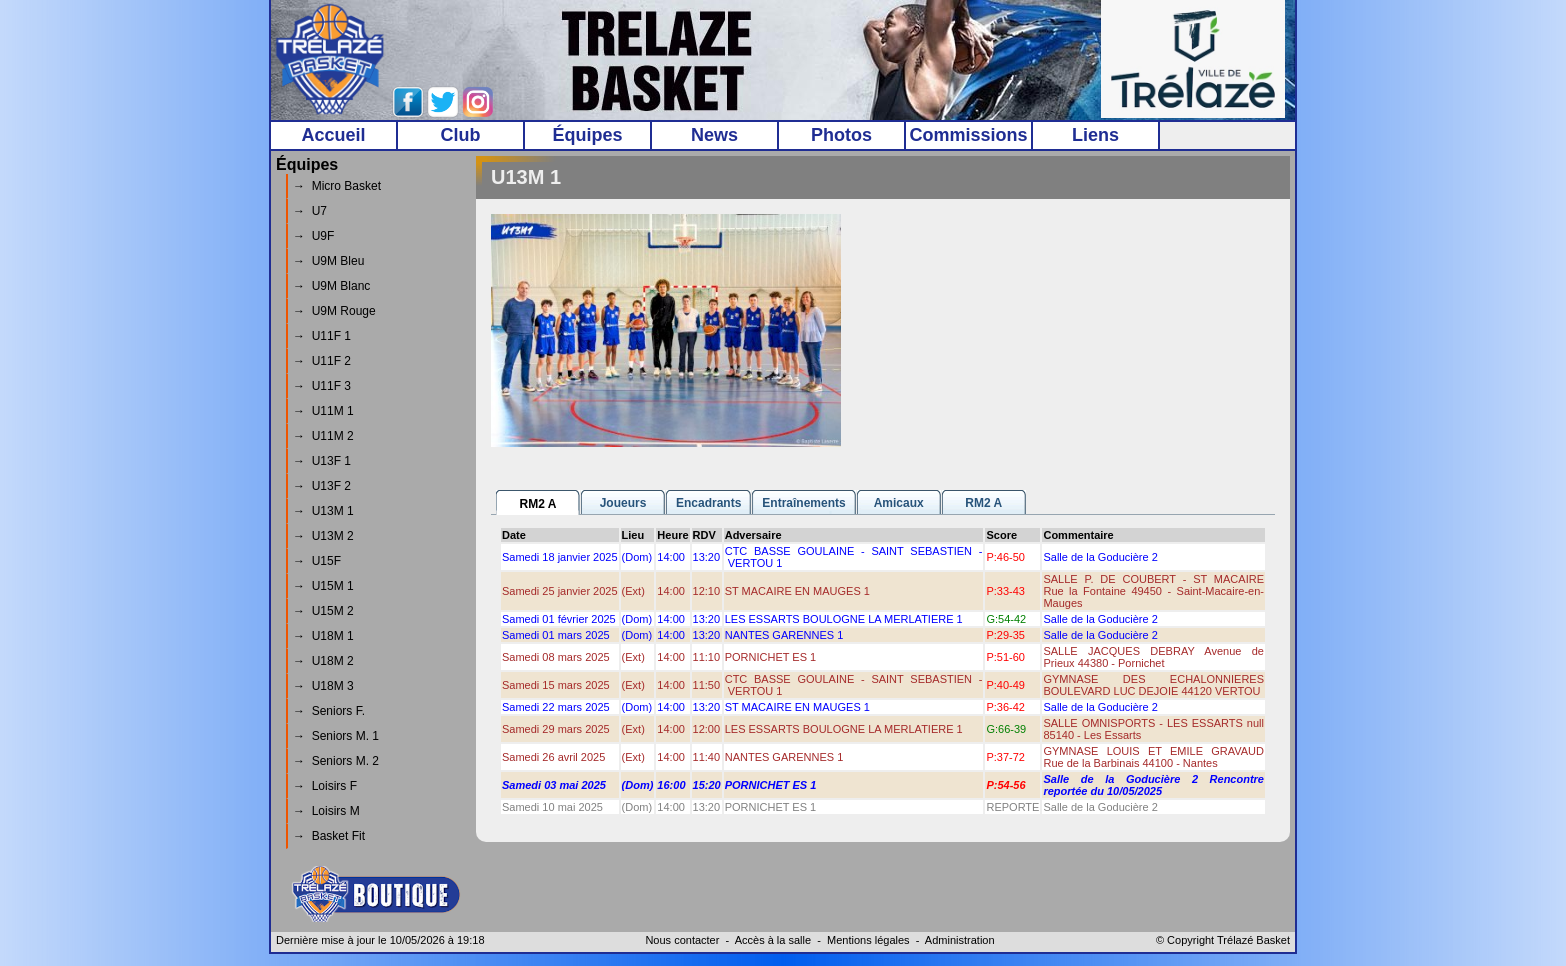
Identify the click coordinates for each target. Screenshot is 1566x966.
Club (461, 135)
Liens (1095, 135)
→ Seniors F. (329, 711)
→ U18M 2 (323, 661)
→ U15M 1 (323, 586)
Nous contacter (682, 940)
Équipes (587, 135)
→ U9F (313, 236)
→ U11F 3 (322, 386)
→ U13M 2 (323, 536)
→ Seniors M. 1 (336, 736)
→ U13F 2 (322, 486)
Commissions (968, 135)
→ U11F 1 (322, 336)
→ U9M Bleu (328, 261)
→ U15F (317, 561)
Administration (960, 940)
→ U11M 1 (323, 411)
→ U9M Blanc (331, 286)
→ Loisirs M (326, 811)
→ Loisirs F (325, 786)
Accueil (333, 135)
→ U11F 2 (322, 361)
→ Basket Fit (329, 836)
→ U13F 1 (322, 461)
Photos (841, 135)
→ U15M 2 (323, 611)
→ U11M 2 (323, 436)
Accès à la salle (773, 940)
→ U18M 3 (323, 686)
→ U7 (310, 211)
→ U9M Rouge (334, 311)
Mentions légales (868, 940)
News (714, 135)
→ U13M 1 (323, 511)
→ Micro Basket (337, 186)
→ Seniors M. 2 (336, 761)
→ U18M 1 (323, 636)
